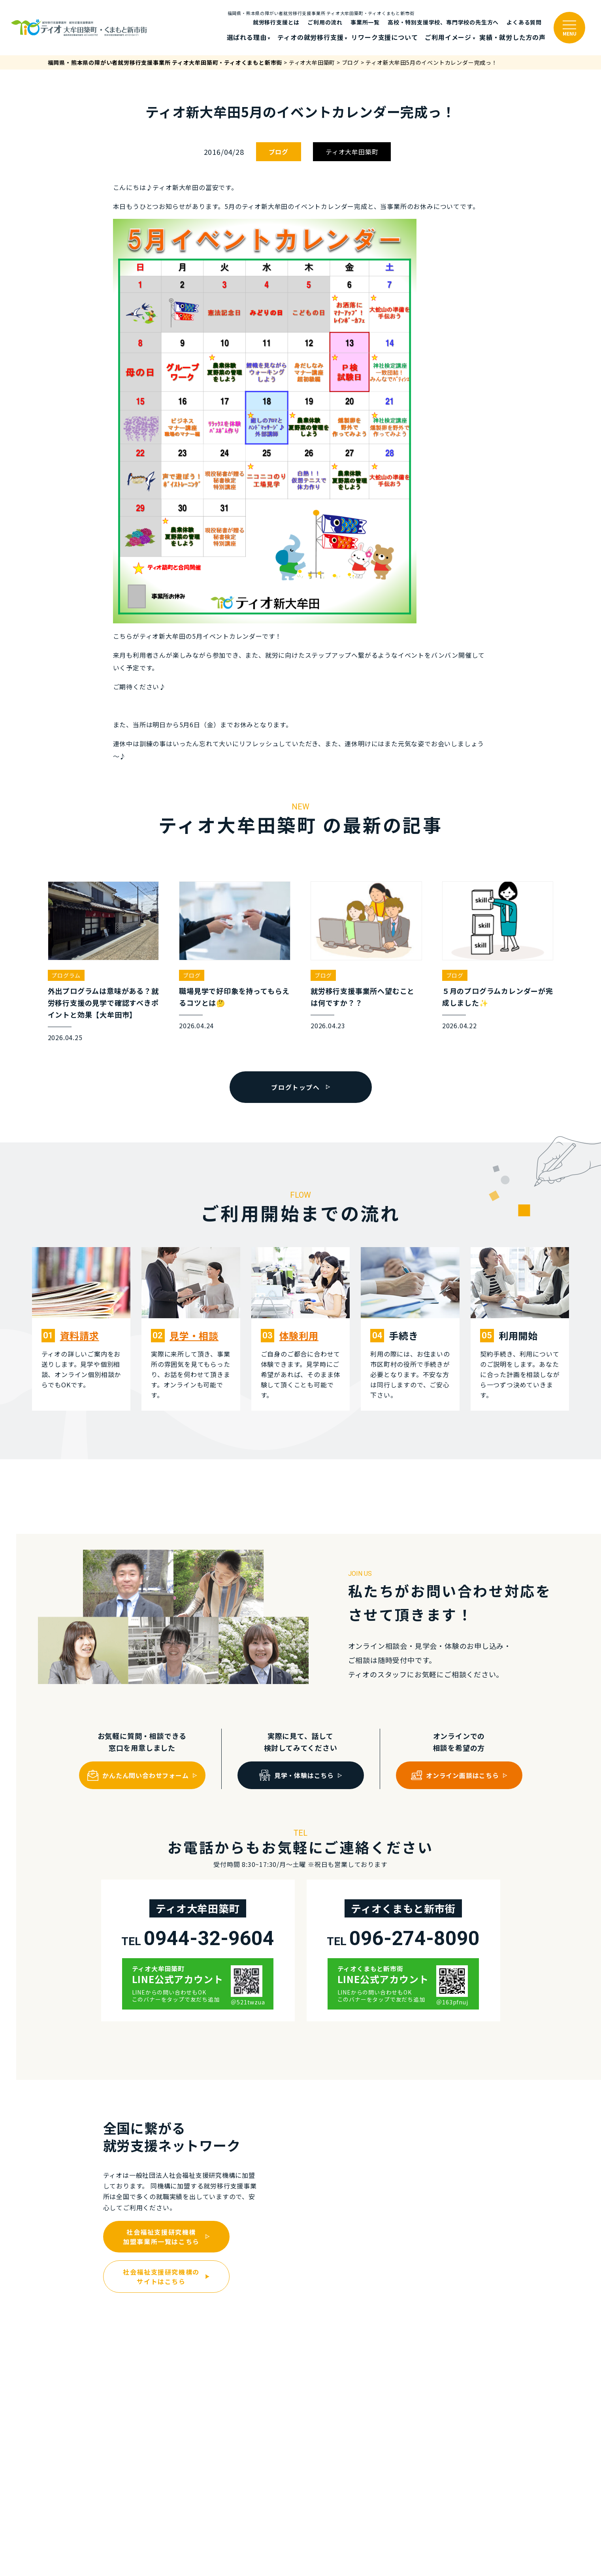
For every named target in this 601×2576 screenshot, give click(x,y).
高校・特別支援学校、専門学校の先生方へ (443, 22)
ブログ (278, 151)
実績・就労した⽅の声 (512, 37)
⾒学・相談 (194, 1335)
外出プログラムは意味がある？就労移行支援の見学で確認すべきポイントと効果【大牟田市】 (103, 1003)
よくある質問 (524, 22)
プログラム (66, 975)
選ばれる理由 (247, 37)
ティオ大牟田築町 (352, 151)
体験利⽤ (298, 1335)
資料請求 (79, 1335)
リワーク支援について (384, 37)
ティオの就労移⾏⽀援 (310, 37)
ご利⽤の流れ (325, 22)
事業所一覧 (365, 22)
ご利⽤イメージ (448, 37)
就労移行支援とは (276, 22)
